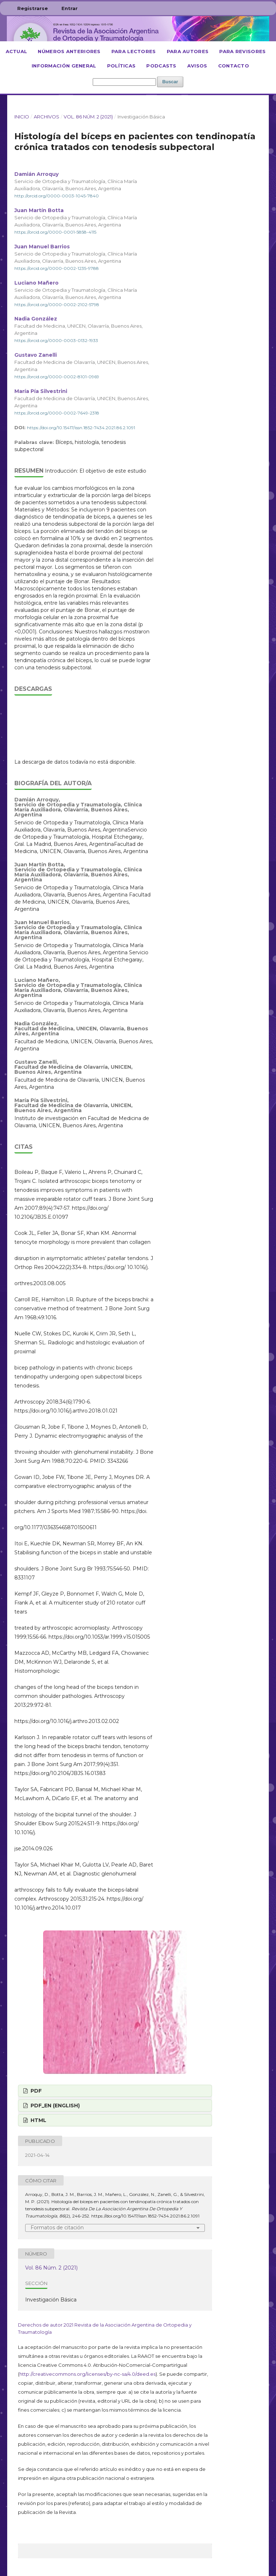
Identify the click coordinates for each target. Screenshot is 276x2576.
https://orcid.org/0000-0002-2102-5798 (56, 304)
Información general (64, 66)
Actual (16, 51)
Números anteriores (69, 51)
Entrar (69, 8)
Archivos (46, 117)
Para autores (188, 51)
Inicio (21, 117)
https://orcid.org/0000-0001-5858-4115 (55, 232)
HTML (37, 2120)
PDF (35, 2091)
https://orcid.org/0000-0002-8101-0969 (56, 376)
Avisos (197, 66)
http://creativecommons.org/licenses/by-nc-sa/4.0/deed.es (87, 2374)
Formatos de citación (57, 2227)
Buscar (170, 81)
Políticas (121, 66)
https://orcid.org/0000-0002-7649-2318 (56, 413)
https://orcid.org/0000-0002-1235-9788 (56, 268)
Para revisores (242, 51)
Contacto (233, 66)
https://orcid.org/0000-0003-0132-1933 (56, 340)
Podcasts (161, 66)
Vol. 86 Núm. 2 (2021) (88, 117)
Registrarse (32, 8)
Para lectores (133, 51)
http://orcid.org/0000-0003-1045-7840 (56, 195)
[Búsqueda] (124, 82)
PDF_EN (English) (54, 2105)
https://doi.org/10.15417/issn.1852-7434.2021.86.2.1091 (81, 427)
